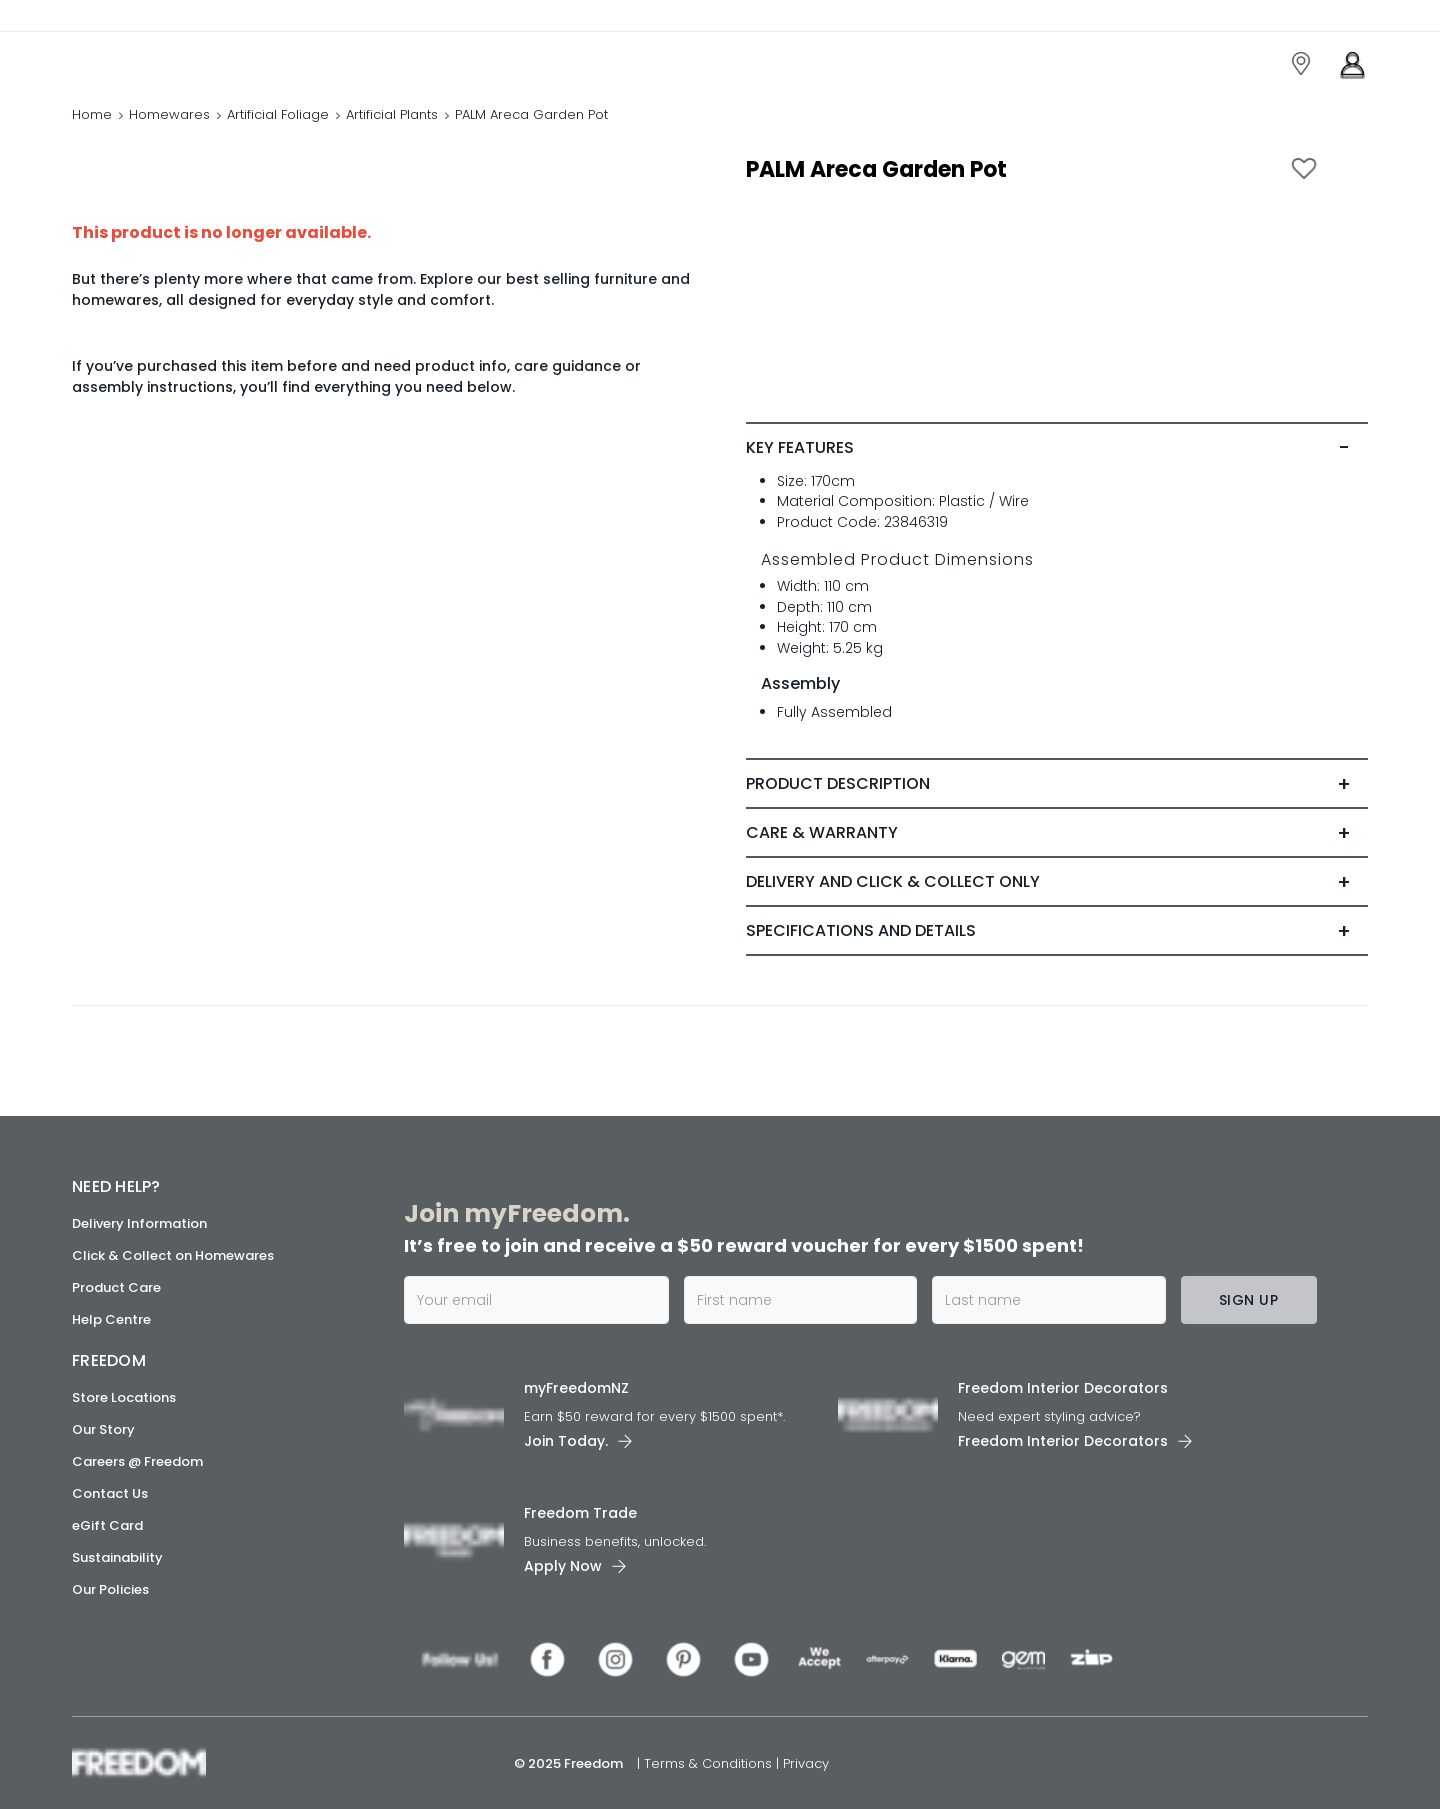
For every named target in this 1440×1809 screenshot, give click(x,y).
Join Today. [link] (566, 1441)
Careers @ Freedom (137, 1461)
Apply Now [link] (563, 1566)
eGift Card (107, 1525)
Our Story (103, 1429)
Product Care (116, 1287)
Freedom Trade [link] (580, 1513)
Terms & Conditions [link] (710, 1763)
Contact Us (110, 1493)
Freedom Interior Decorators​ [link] (1063, 1388)
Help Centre (111, 1319)
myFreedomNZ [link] (576, 1388)
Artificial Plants (392, 114)
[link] (161, 58)
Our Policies (110, 1589)
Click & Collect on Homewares (173, 1255)
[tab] (1057, 448)
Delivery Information (139, 1223)
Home (92, 114)
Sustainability (117, 1557)
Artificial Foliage (278, 114)
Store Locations (124, 1397)
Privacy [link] (806, 1763)
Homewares (169, 114)
